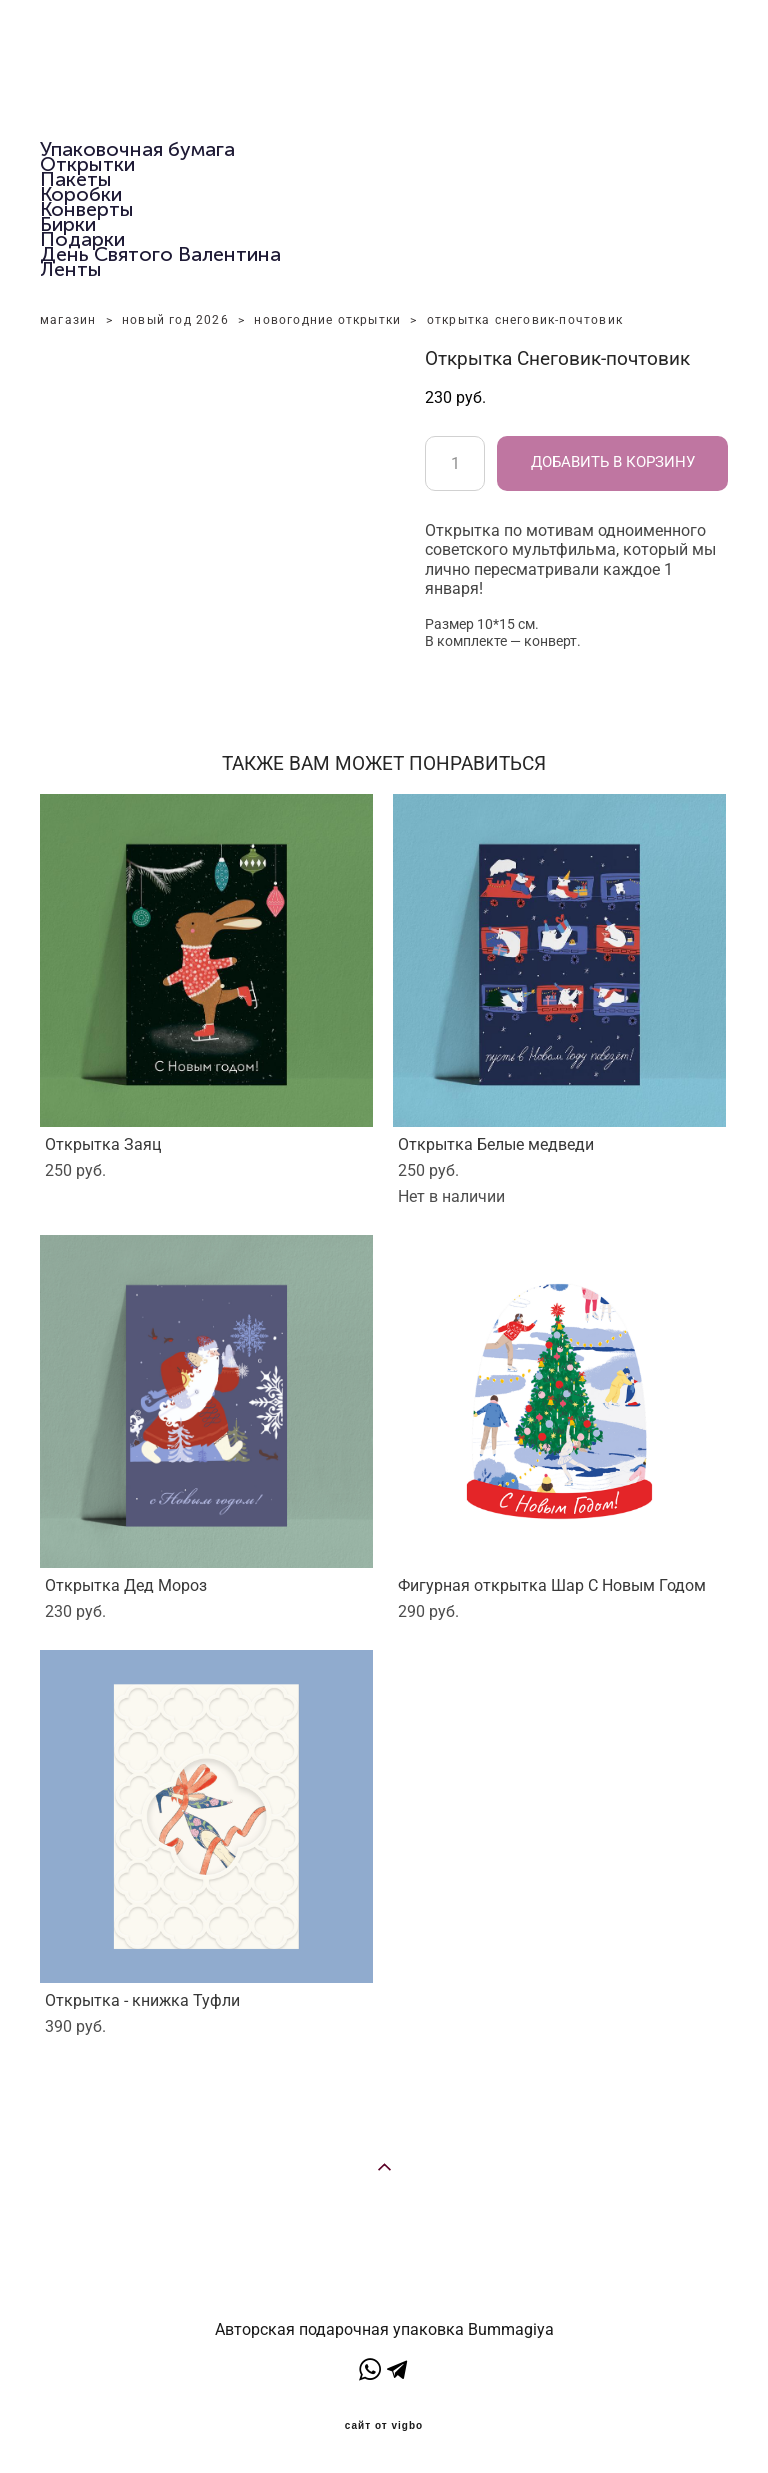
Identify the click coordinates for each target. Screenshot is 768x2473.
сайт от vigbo (384, 2426)
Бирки (68, 224)
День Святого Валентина (160, 254)
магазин (68, 320)
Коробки (81, 194)
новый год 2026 (175, 320)
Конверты (87, 209)
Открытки (87, 164)
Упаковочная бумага (137, 149)
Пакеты (76, 179)
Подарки (82, 239)
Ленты (71, 269)
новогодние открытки (327, 320)
